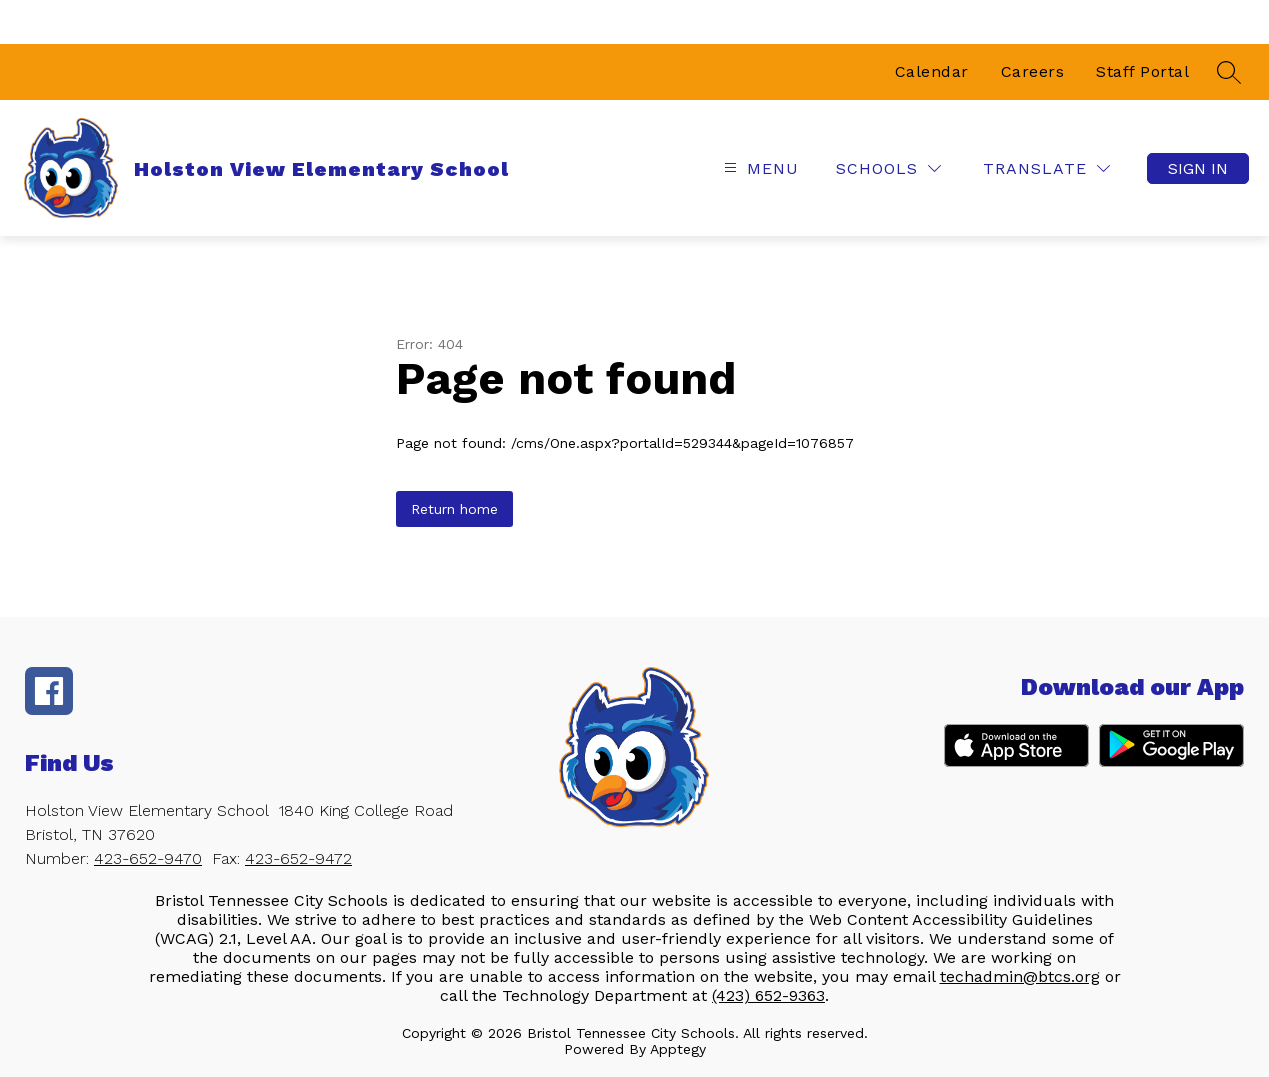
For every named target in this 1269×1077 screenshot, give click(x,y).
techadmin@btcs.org (1020, 976)
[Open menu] (759, 168)
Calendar (932, 71)
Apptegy (678, 1049)
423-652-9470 (148, 858)
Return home (454, 509)
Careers (1033, 71)
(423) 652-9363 (768, 995)
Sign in (1198, 168)
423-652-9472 (298, 858)
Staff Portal (1142, 71)
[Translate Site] (1046, 168)
